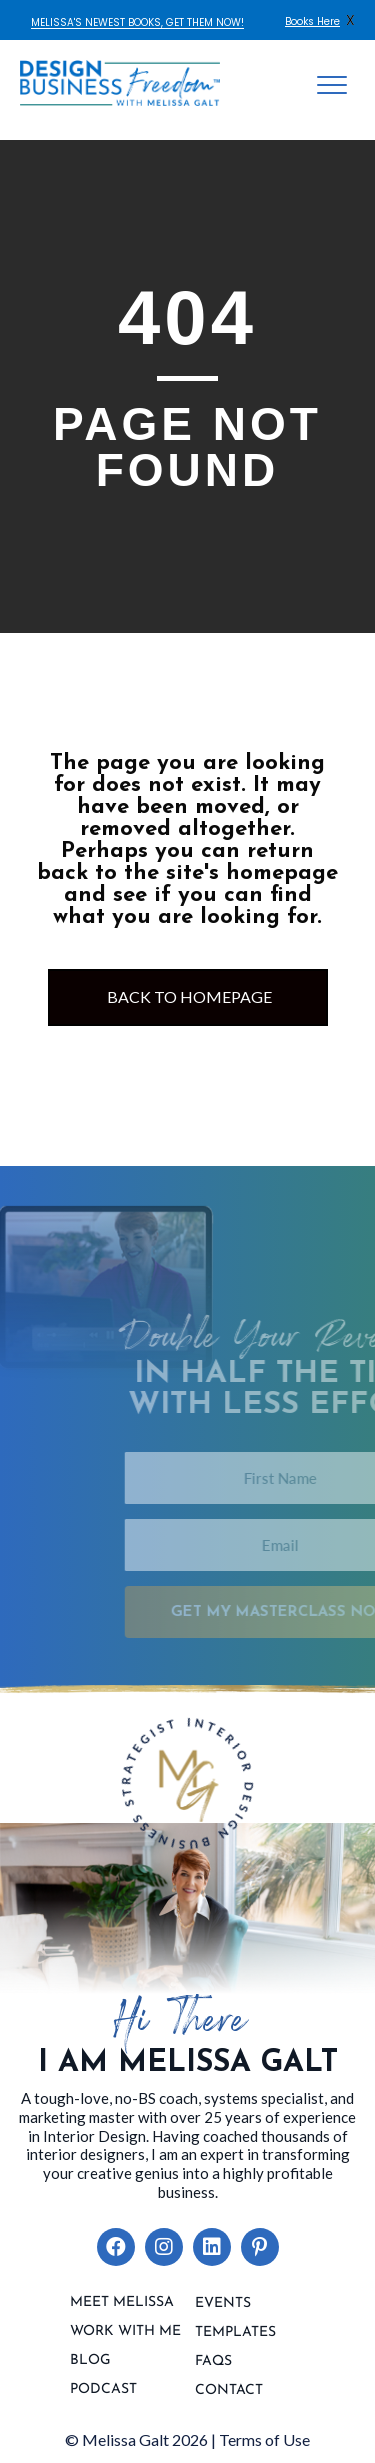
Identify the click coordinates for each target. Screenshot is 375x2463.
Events (223, 2304)
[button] (116, 2247)
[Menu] (332, 86)
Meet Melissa (122, 2303)
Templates (235, 2333)
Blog (90, 2361)
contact (229, 2391)
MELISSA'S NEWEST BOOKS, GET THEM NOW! (137, 22)
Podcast (103, 2390)
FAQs (213, 2362)
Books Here (312, 22)
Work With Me (125, 2332)
